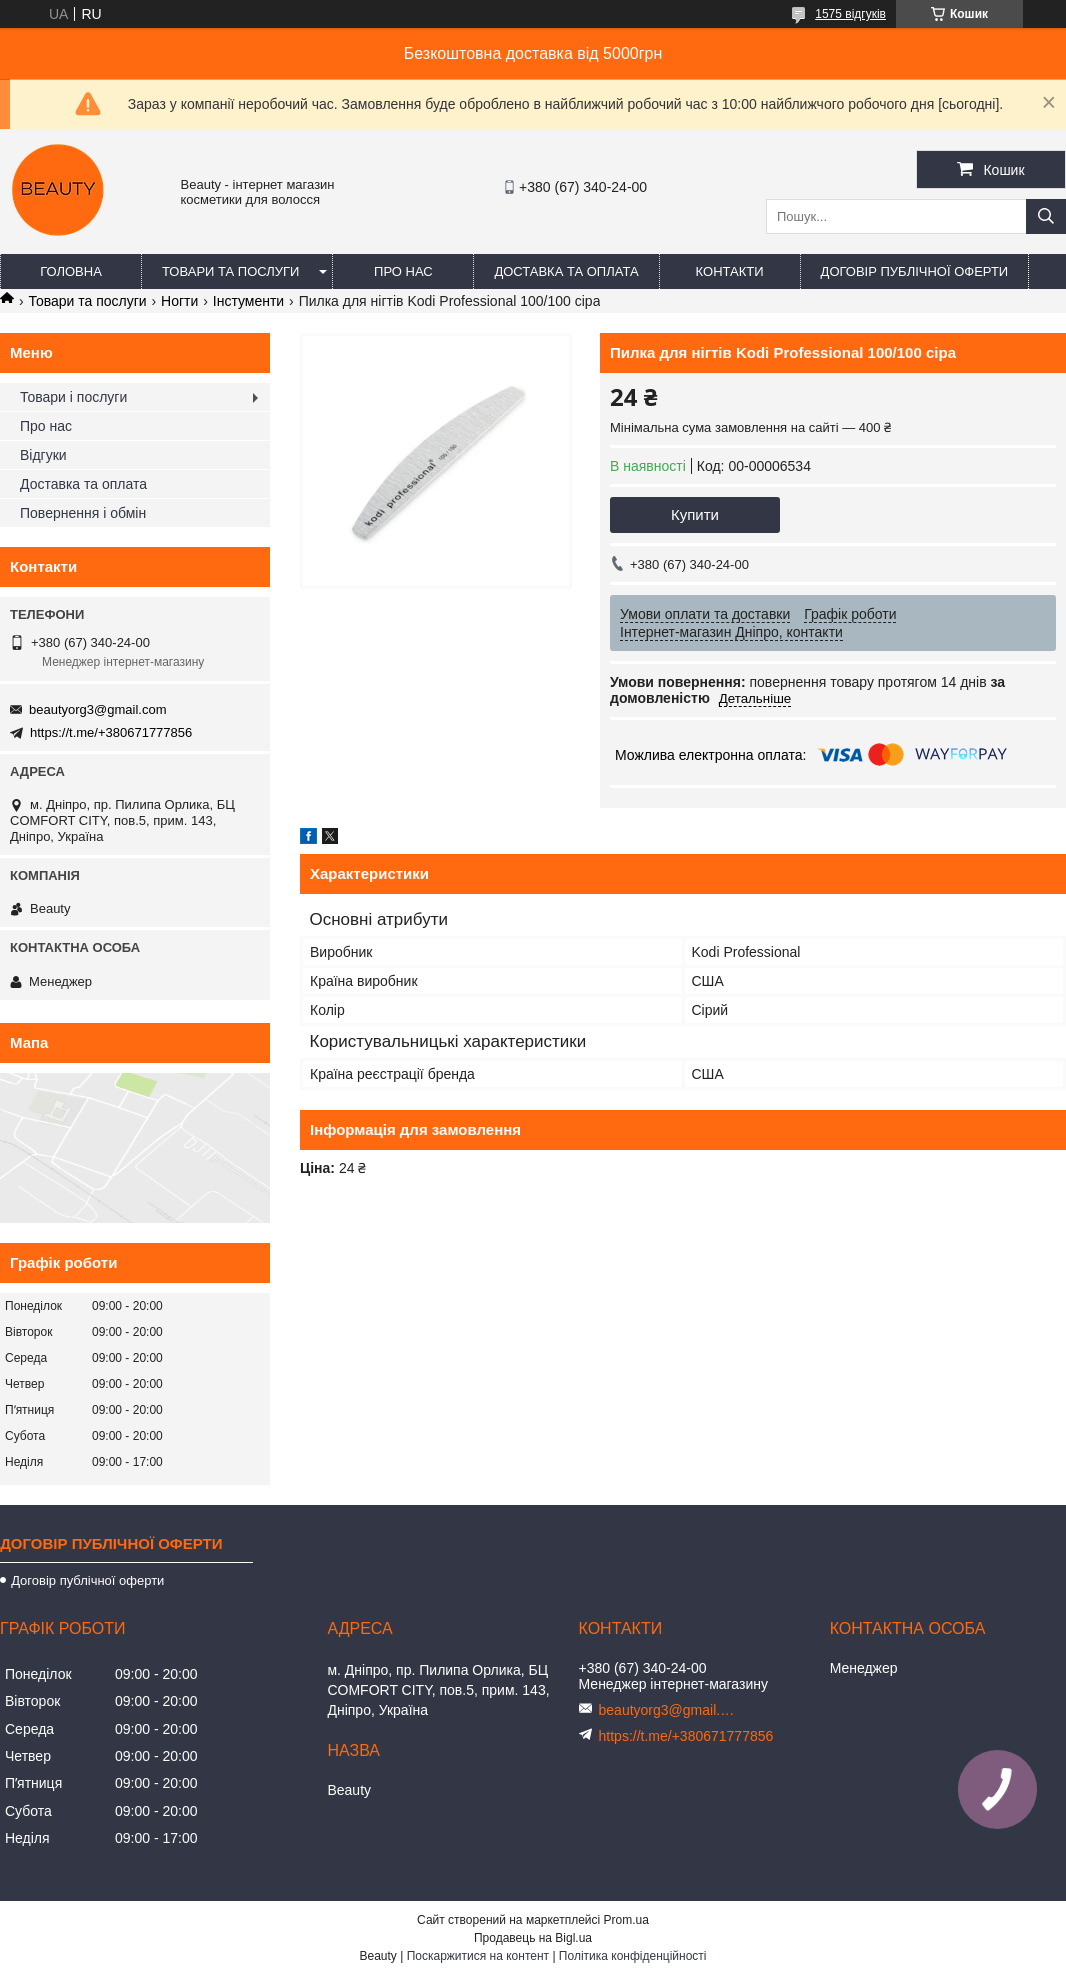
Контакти (730, 271)
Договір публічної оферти (915, 271)
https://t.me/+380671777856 (111, 732)
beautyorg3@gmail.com (97, 709)
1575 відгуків (850, 14)
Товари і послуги (73, 397)
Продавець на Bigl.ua (533, 1938)
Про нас (403, 271)
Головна (71, 271)
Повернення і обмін (83, 513)
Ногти (179, 301)
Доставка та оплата (566, 271)
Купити (695, 514)
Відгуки (43, 455)
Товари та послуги (230, 271)
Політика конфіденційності (633, 1956)
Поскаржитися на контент (478, 1956)
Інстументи (248, 301)
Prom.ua (626, 1920)
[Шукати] (1046, 216)
